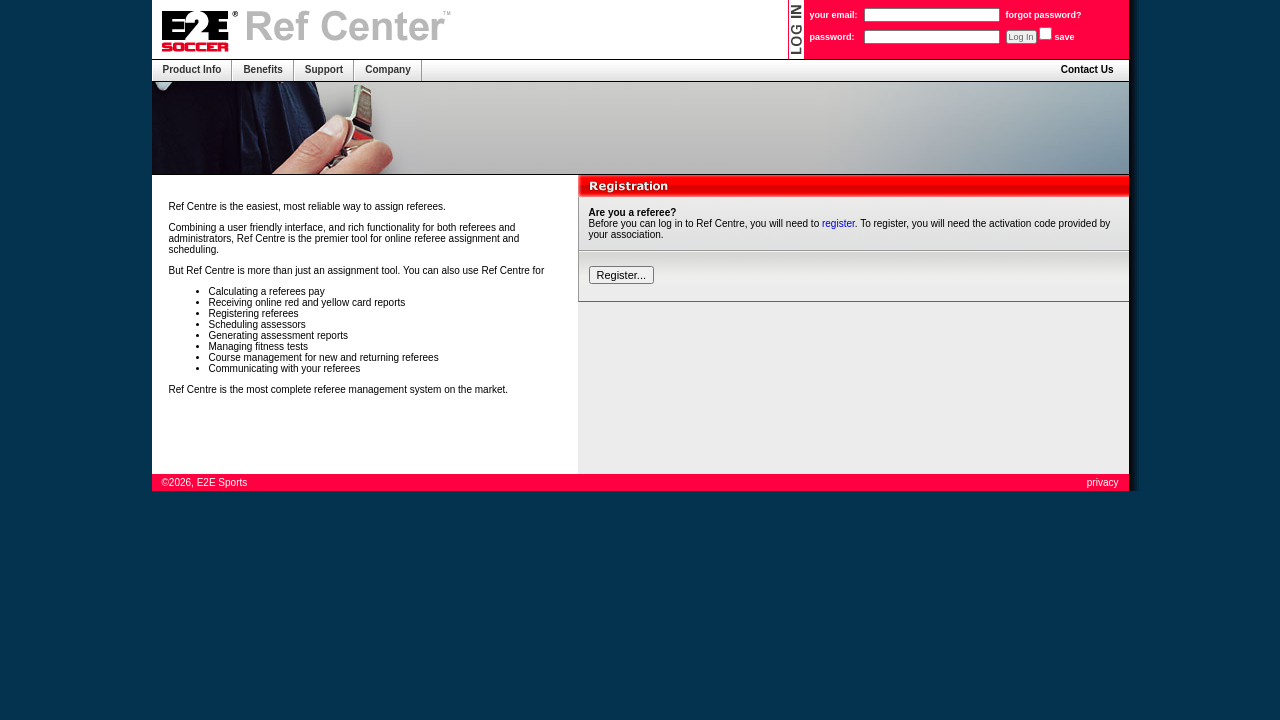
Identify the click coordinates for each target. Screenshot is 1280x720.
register (838, 223)
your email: (834, 15)
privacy (1103, 482)
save (1065, 37)
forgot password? (1044, 15)
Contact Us (1087, 69)
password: (832, 37)
